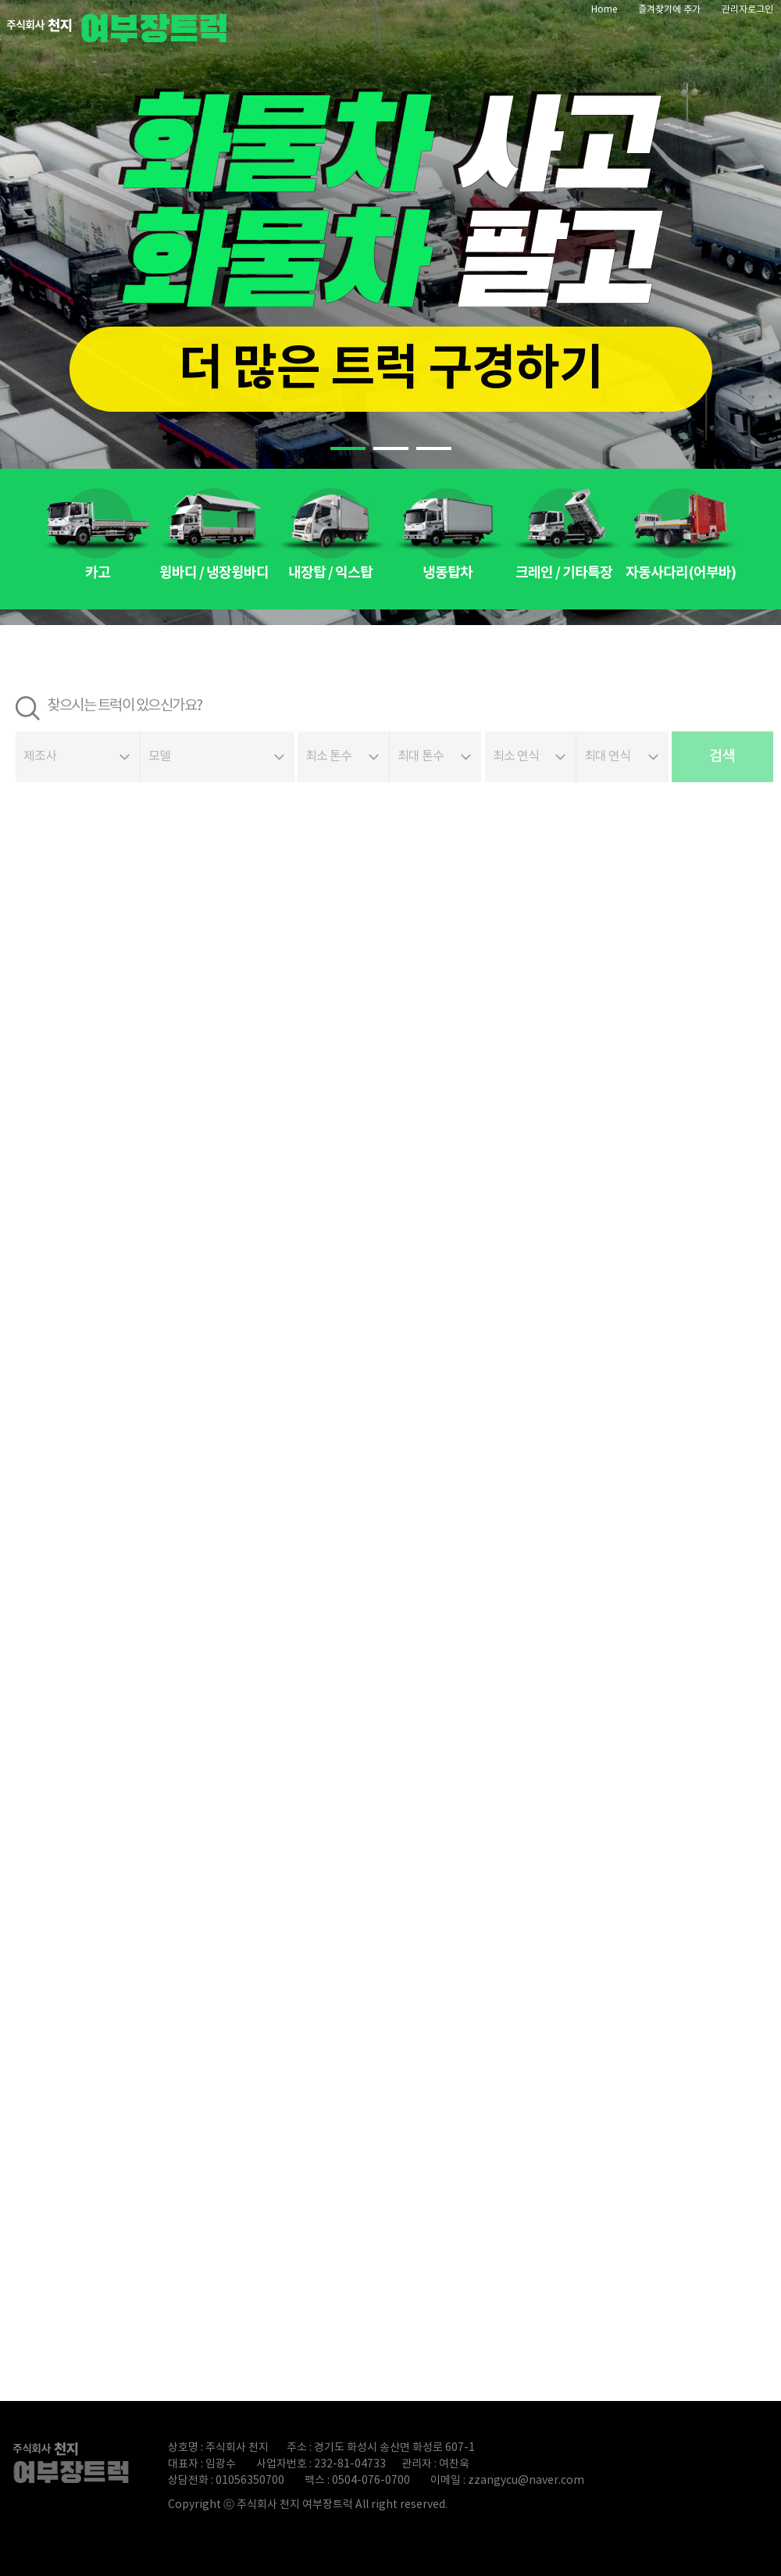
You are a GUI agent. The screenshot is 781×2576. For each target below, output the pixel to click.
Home (604, 10)
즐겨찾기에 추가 (669, 10)
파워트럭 (121, 27)
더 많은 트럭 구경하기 (391, 369)
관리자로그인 (747, 10)
